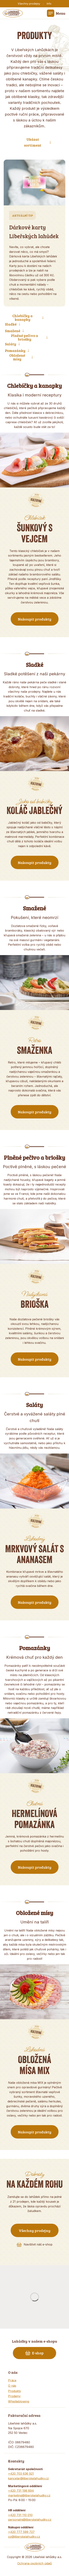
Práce (12, 2380)
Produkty (14, 2391)
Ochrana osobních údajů (34, 2563)
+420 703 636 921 (21, 2473)
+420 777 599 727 (21, 2532)
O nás (12, 2385)
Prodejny (14, 2396)
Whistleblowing (18, 2401)
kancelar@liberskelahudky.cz (28, 2478)
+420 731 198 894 (21, 2490)
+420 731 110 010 (20, 2515)
